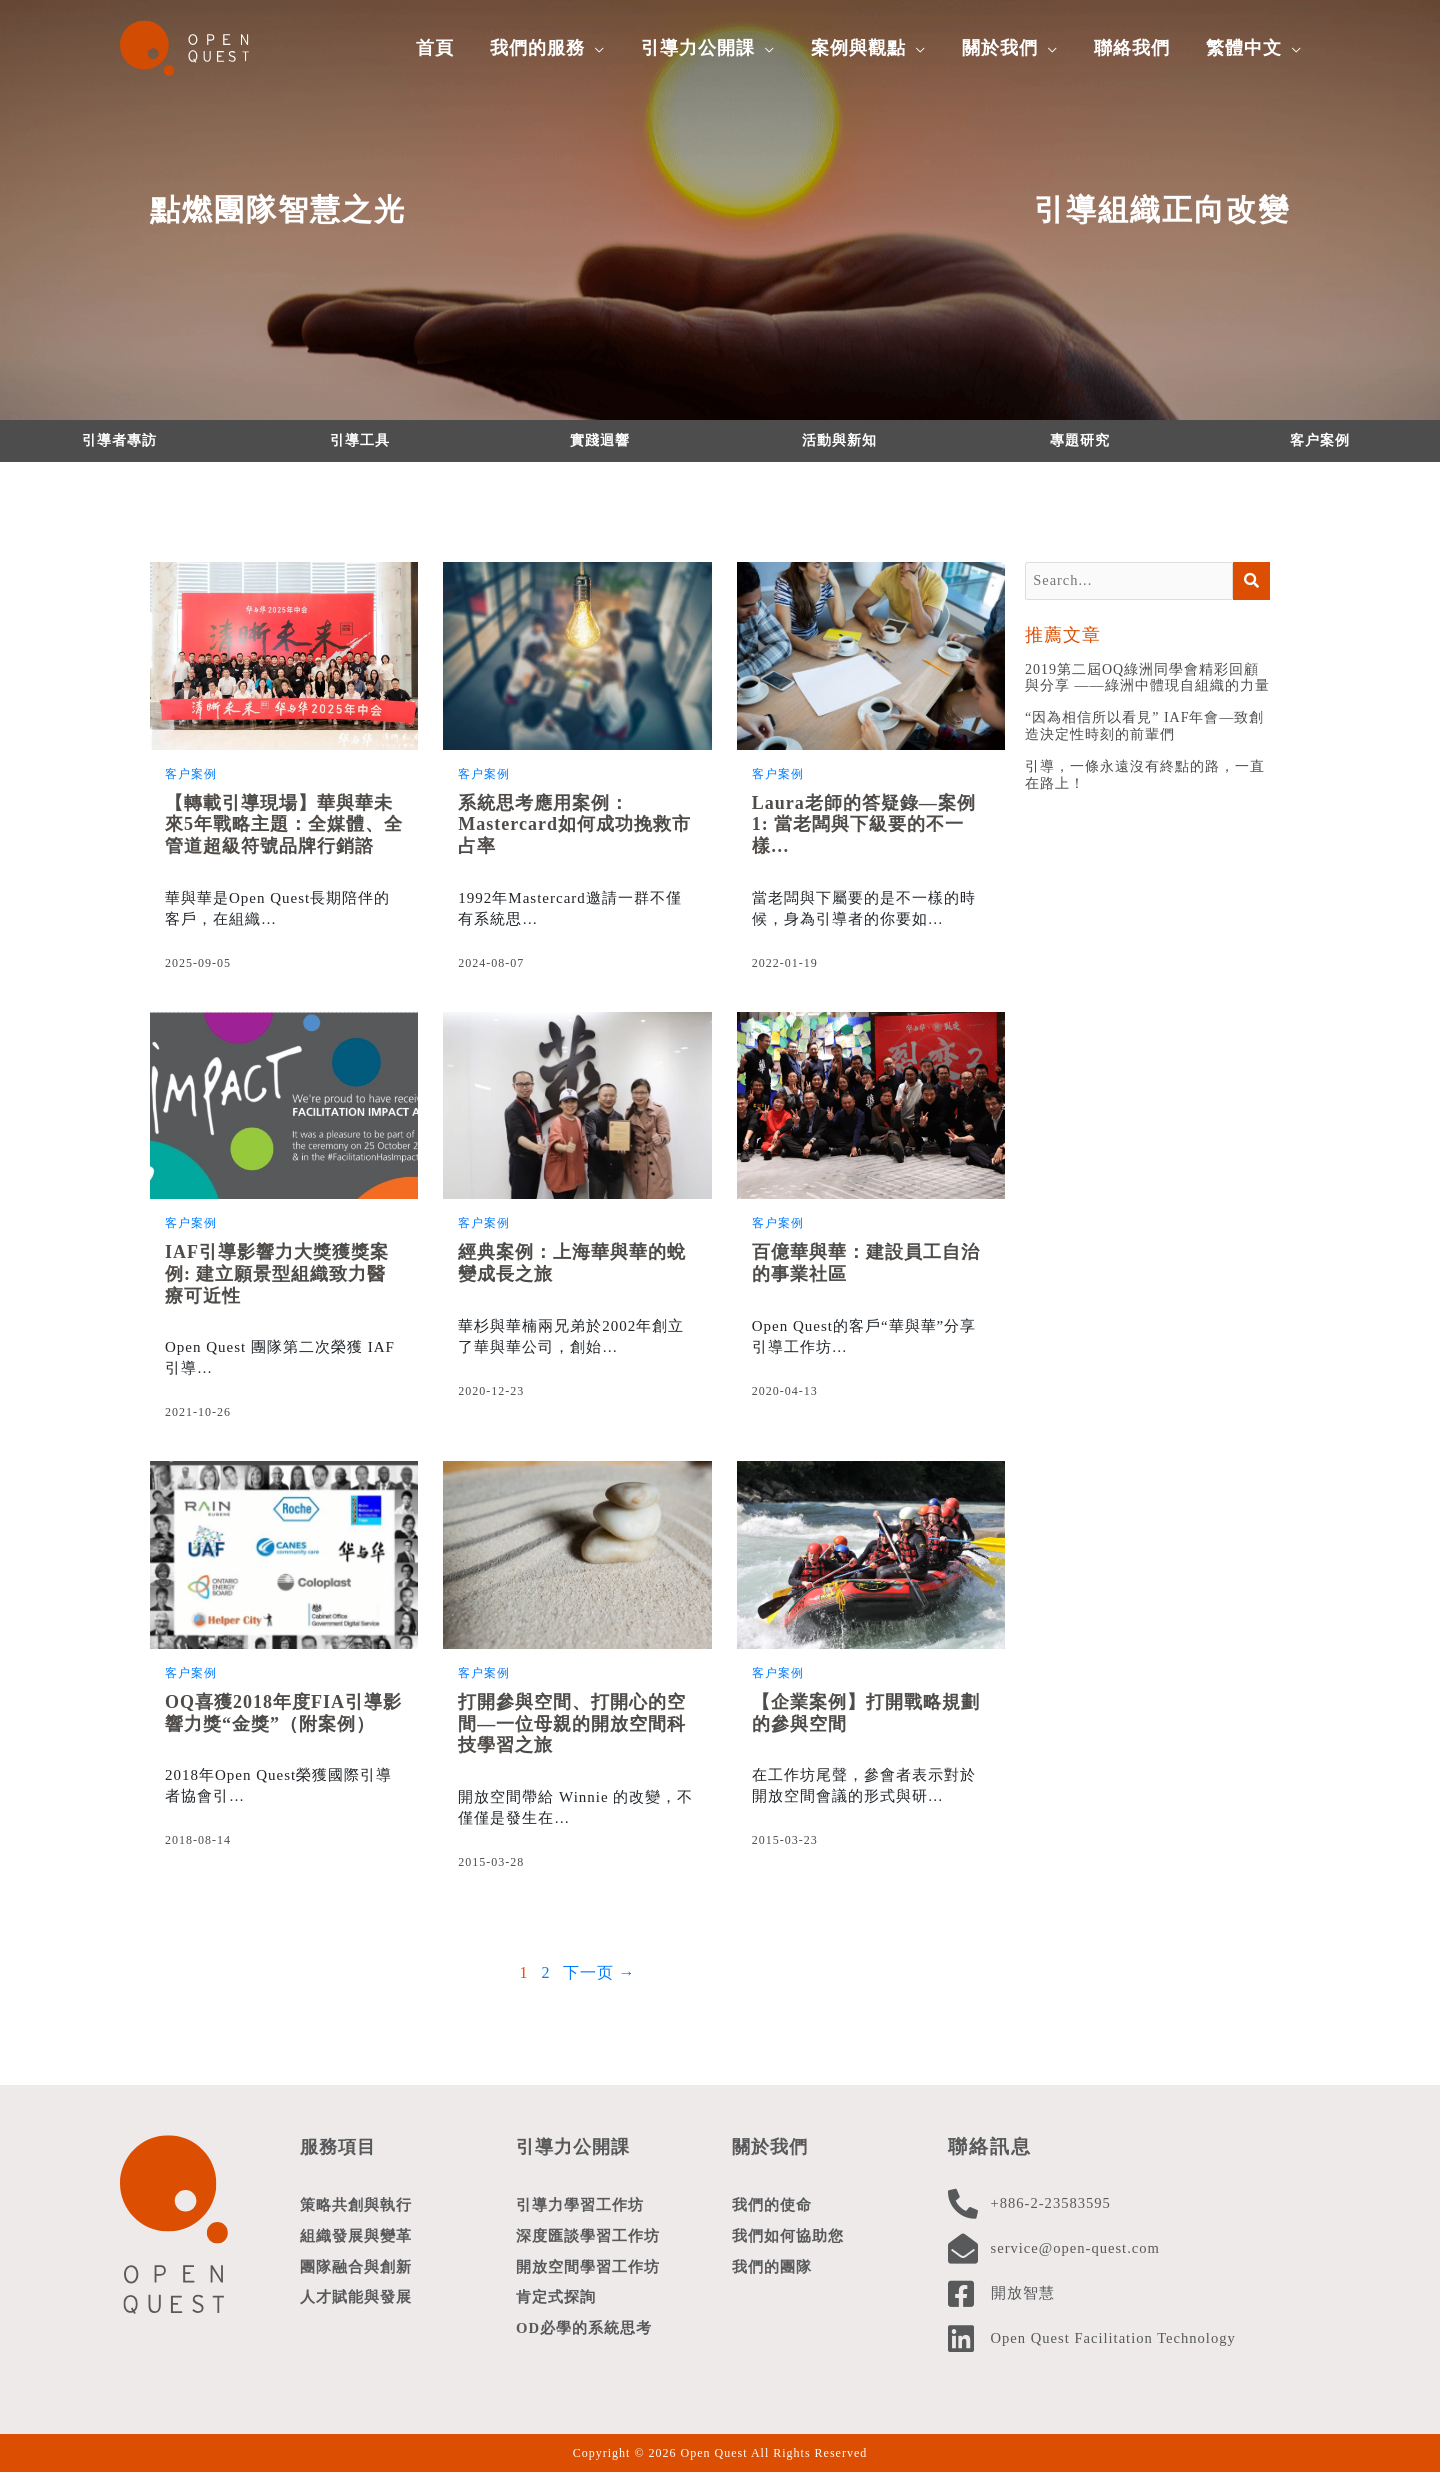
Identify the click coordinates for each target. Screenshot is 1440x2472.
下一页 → (599, 1972)
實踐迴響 (600, 440)
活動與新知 (839, 440)
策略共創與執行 (356, 2205)
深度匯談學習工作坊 (588, 2237)
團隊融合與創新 (356, 2269)
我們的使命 (772, 2205)
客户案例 (1320, 440)
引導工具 (360, 440)
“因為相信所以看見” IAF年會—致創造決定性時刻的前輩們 (1145, 728)
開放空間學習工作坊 (588, 2269)
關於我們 (772, 2146)
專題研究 (1080, 440)
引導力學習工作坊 (580, 2205)
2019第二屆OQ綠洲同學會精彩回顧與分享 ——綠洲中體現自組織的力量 (1147, 679)
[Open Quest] (195, 46)
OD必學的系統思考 (584, 2333)
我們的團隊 (772, 2269)
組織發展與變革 (356, 2237)
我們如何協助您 (788, 2237)
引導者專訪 (119, 440)
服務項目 (340, 2146)
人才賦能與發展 (356, 2301)
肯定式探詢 (556, 2301)
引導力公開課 (576, 2146)
